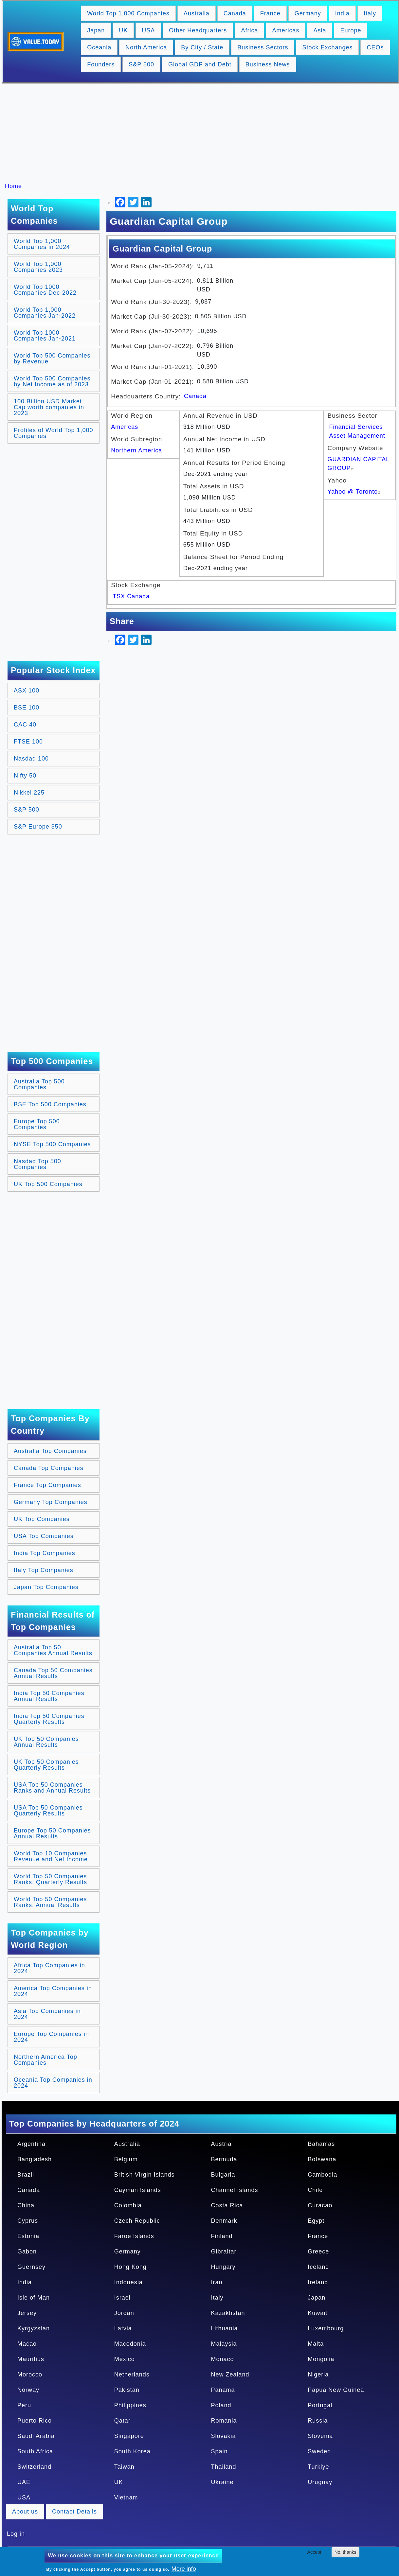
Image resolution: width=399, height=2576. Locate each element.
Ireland (318, 2282)
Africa (249, 30)
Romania (224, 2420)
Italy (370, 13)
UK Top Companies (42, 1519)
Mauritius (30, 2359)
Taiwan (124, 2466)
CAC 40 (25, 724)
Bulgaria (223, 2174)
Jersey (27, 2313)
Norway (28, 2390)
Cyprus (27, 2220)
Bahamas (321, 2144)
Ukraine (222, 2482)
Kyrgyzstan (33, 2328)
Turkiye (318, 2466)
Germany (308, 13)
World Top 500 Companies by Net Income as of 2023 (52, 381)
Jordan (124, 2313)
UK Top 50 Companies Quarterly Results (46, 1765)
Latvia (123, 2328)
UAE (23, 2482)
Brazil (25, 2174)
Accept (314, 2552)
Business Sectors (262, 47)
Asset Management (357, 435)
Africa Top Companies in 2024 (49, 1968)
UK (123, 30)
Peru (24, 2405)
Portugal (320, 2405)
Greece (318, 2251)
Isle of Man (33, 2297)
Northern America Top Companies (45, 2060)
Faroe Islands (134, 2236)
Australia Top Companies (50, 1451)
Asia (319, 30)
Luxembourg (326, 2328)
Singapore (129, 2436)
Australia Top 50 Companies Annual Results (53, 1650)
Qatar (122, 2420)
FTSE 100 (28, 741)
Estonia (28, 2236)
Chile (315, 2190)
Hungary (223, 2267)
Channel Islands (234, 2190)
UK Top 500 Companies (48, 1184)
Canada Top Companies (48, 1468)
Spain (219, 2451)
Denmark (224, 2220)
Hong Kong (130, 2267)
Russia (318, 2420)
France (270, 13)
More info (184, 2569)
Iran (217, 2282)
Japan (96, 30)
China (25, 2205)
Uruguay (320, 2482)
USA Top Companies (44, 1536)
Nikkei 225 (29, 792)
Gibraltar (224, 2251)
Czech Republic (137, 2220)
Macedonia (130, 2343)
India (342, 13)
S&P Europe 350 (38, 826)
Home (13, 186)
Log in (16, 2534)
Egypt (316, 2220)
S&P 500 (141, 64)
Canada (235, 13)
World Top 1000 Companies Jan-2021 (45, 335)
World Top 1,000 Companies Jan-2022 (45, 313)
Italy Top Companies (43, 1570)
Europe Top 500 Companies (37, 1124)
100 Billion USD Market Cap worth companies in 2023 (49, 407)
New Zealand (230, 2374)
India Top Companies (44, 1553)
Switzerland (34, 2466)
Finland (222, 2236)
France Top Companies (47, 1485)
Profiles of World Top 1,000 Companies (53, 433)
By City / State (202, 47)
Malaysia (224, 2343)
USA (148, 30)
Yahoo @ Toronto (355, 491)
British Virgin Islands (144, 2174)
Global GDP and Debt (199, 64)
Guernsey (31, 2267)
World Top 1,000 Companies (128, 13)
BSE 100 (26, 707)
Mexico (124, 2359)
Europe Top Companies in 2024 (51, 2037)
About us (25, 2511)
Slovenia (320, 2436)
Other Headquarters (198, 30)
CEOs (375, 47)
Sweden (319, 2451)
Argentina (31, 2144)
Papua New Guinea (336, 2390)
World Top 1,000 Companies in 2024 (42, 244)
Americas (285, 30)
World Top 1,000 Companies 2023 (38, 267)
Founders (101, 64)
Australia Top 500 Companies (39, 1084)
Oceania (99, 47)
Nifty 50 (25, 775)
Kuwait (317, 2313)
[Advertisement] (203, 133)
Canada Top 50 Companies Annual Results (53, 1673)
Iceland (318, 2267)
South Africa (35, 2451)
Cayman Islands (137, 2190)
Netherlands (132, 2374)
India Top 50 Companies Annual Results (49, 1696)
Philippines (130, 2405)
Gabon (27, 2251)
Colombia (128, 2205)
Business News (267, 64)
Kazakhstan (228, 2313)
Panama (223, 2390)
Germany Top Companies (50, 1502)
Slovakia (223, 2436)
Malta (316, 2343)
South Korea (132, 2451)
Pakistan (126, 2390)
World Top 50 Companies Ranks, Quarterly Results (50, 1879)
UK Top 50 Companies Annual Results (46, 1742)
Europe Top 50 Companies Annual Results (52, 1833)
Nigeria (318, 2374)
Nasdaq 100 (31, 758)
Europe (350, 30)
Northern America (136, 450)
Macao (27, 2343)
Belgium (126, 2159)
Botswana (322, 2159)
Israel (122, 2297)
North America (146, 47)
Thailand (223, 2466)
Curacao (320, 2205)
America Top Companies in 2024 (53, 1991)
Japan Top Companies (46, 1587)
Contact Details (74, 2511)
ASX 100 (26, 690)
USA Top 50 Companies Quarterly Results (48, 1810)
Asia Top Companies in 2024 (47, 2014)
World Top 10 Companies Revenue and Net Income (51, 1856)
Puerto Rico (34, 2420)
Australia (196, 13)
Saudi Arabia (36, 2436)
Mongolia (321, 2359)
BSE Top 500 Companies (50, 1104)
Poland (221, 2405)
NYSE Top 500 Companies (52, 1144)
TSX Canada (131, 596)
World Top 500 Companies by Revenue (52, 358)
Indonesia (128, 2282)
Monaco (222, 2359)
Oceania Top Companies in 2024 (53, 2083)
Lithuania (224, 2328)
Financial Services (356, 427)
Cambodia (322, 2174)
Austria (221, 2144)
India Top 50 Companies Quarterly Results (49, 1719)
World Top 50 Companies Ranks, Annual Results (50, 1902)
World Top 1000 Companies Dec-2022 (45, 290)
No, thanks (345, 2552)
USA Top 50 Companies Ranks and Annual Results (52, 1787)
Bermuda (224, 2159)
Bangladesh (34, 2159)
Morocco (29, 2374)
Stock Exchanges (327, 47)
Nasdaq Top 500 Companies (37, 1164)
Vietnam (126, 2497)
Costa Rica (227, 2205)
